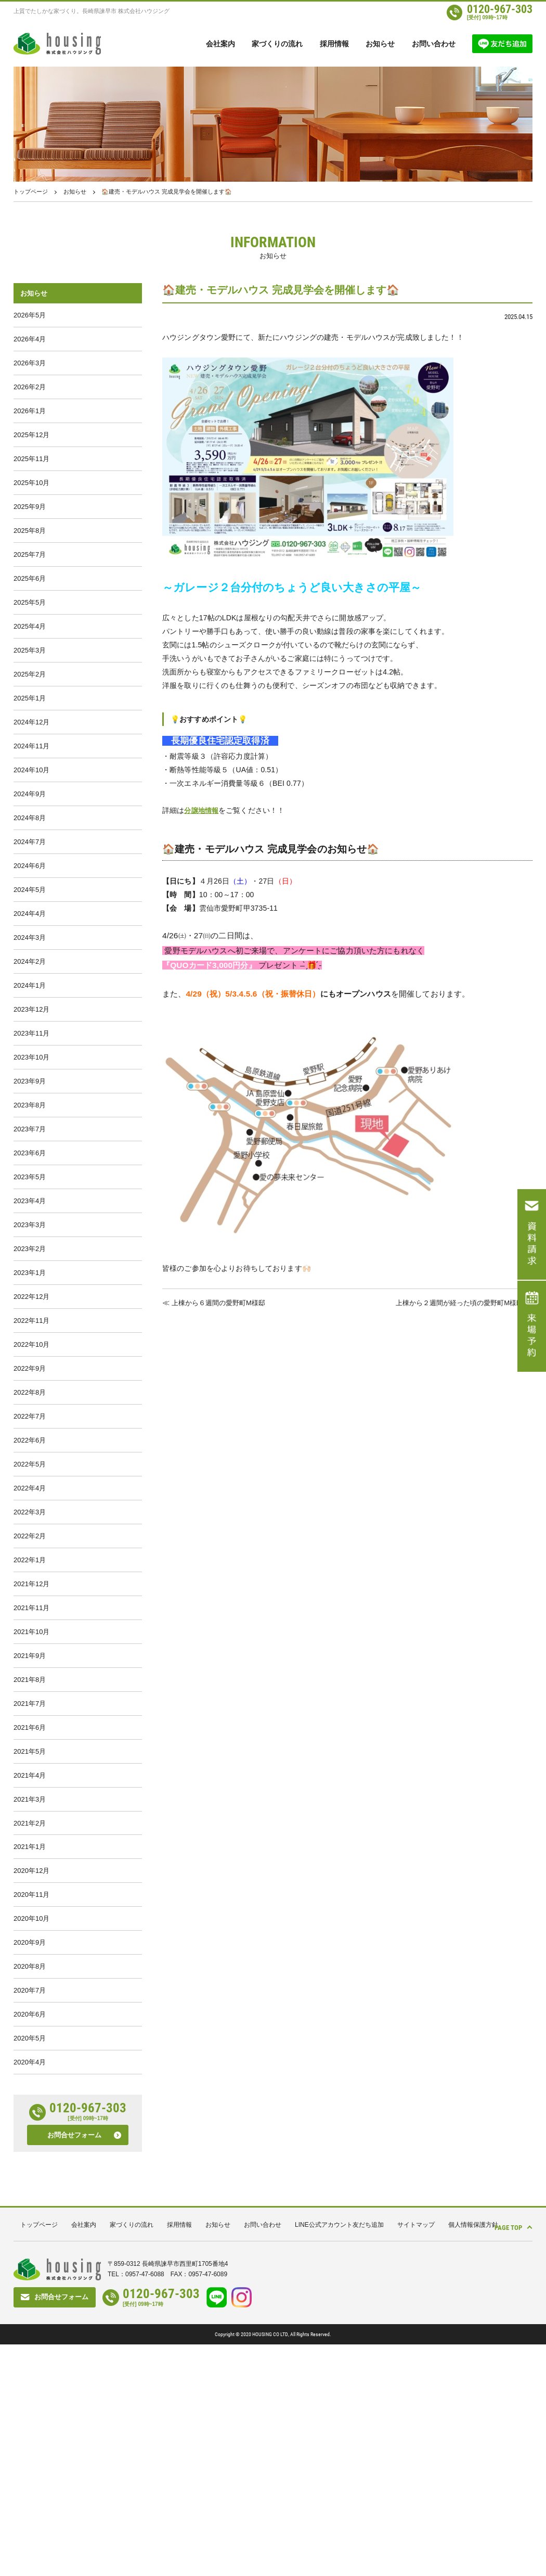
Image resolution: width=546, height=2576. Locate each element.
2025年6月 (30, 614)
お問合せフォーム (74, 2366)
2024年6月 (30, 939)
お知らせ (380, 44)
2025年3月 (30, 695)
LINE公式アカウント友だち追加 (339, 2456)
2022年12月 (31, 1426)
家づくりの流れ (277, 44)
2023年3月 (30, 1345)
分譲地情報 (202, 810)
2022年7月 (30, 1561)
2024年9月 (30, 858)
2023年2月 (30, 1372)
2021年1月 (30, 2048)
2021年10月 (31, 1805)
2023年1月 (30, 1399)
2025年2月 (30, 722)
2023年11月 (31, 1128)
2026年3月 (30, 371)
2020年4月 (30, 2292)
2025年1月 (30, 750)
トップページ (31, 191)
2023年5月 (30, 1291)
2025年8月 (30, 560)
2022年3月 (30, 1670)
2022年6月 (30, 1588)
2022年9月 (30, 1507)
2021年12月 (31, 1751)
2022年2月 (30, 1697)
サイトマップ (416, 2456)
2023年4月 (30, 1318)
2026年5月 (30, 317)
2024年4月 (30, 993)
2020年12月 (31, 2076)
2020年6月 (30, 2238)
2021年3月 (30, 1994)
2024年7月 (30, 912)
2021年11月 (31, 1778)
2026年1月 (30, 425)
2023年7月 (30, 1237)
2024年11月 (31, 804)
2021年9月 (30, 1832)
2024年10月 (31, 831)
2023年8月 (30, 1210)
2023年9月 (30, 1183)
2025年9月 (30, 533)
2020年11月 (31, 2103)
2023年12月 (31, 1101)
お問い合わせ (434, 44)
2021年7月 (30, 1886)
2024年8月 (30, 885)
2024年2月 (30, 1047)
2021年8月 (30, 1859)
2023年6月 (30, 1264)
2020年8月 (30, 2184)
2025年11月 (31, 479)
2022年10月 (31, 1480)
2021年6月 (30, 1913)
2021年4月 (30, 1967)
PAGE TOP (500, 2456)
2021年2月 (30, 2021)
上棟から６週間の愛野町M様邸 (222, 1302)
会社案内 (220, 44)
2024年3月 (30, 1020)
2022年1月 (30, 1724)
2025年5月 (30, 641)
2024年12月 (31, 777)
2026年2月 (30, 398)
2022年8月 (30, 1534)
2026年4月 (30, 344)
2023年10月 (31, 1155)
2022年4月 (30, 1643)
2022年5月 (30, 1615)
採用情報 (334, 44)
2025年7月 (30, 587)
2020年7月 (30, 2211)
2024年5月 (30, 966)
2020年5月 (30, 2265)
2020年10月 (31, 2130)
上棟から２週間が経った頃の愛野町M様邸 (454, 1302)
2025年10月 (31, 506)
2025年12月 (31, 452)
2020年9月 (30, 2157)
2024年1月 (30, 1074)
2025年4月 (30, 668)
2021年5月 (30, 1940)
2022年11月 (31, 1453)
